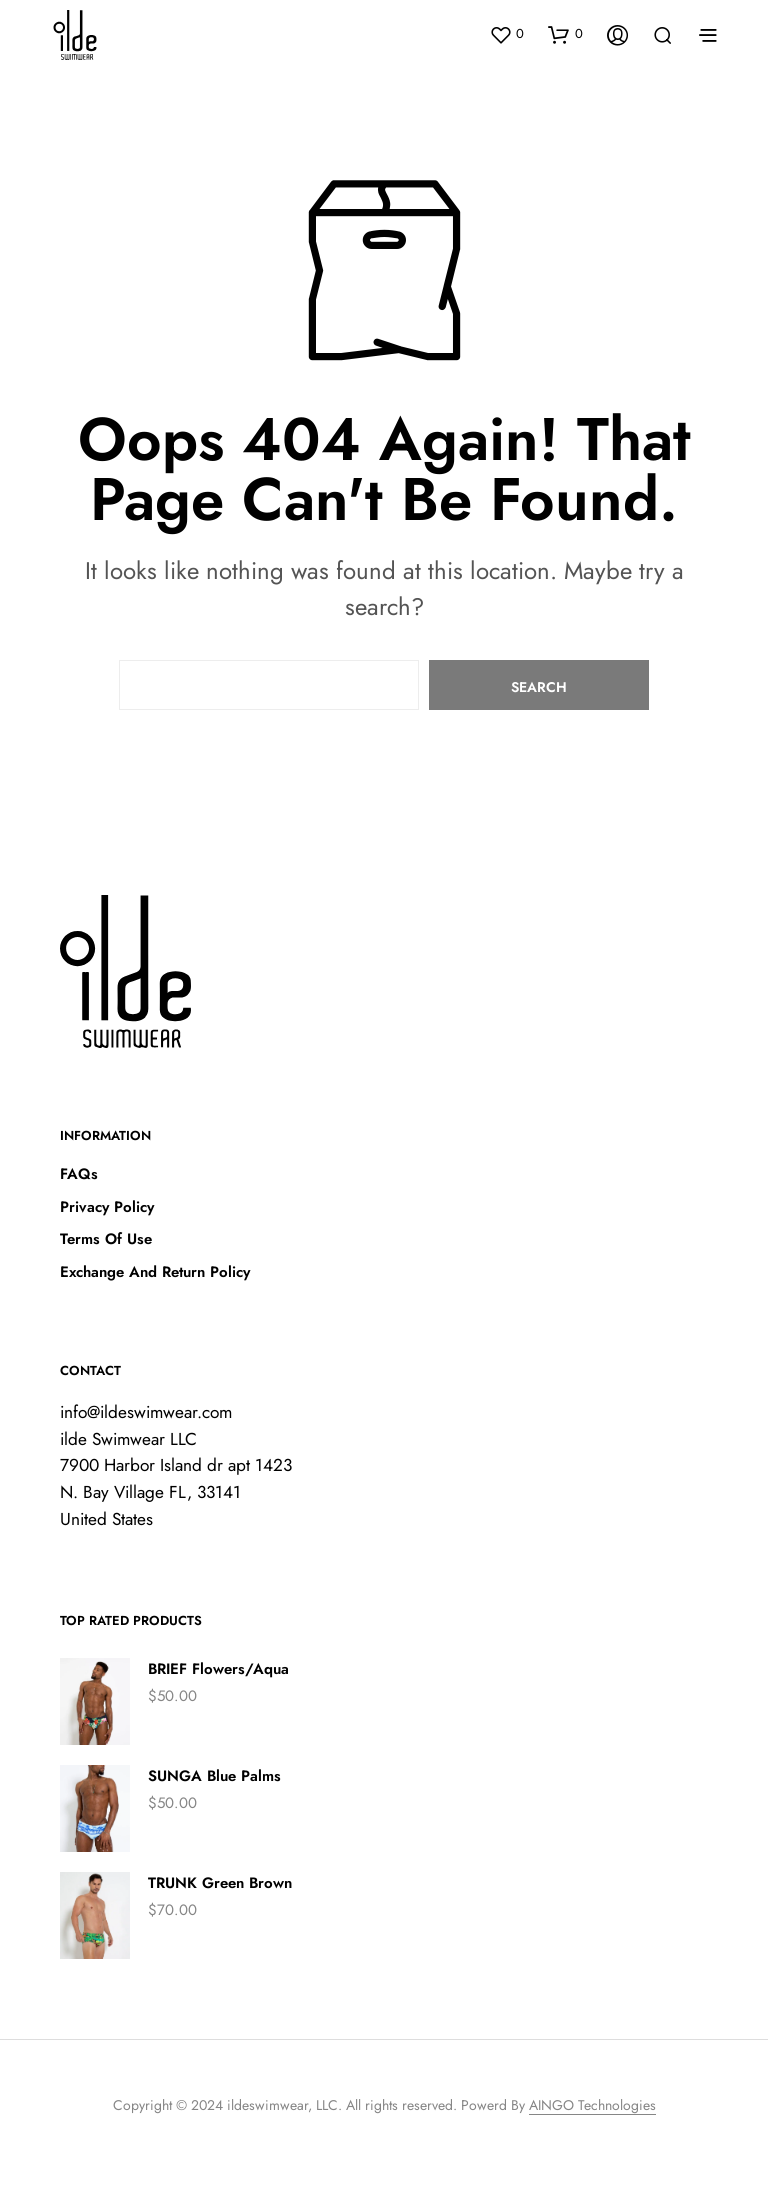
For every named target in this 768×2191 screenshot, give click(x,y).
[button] (506, 34)
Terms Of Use (106, 1239)
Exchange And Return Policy (155, 1272)
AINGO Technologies (592, 2106)
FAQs (79, 1174)
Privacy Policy (107, 1207)
